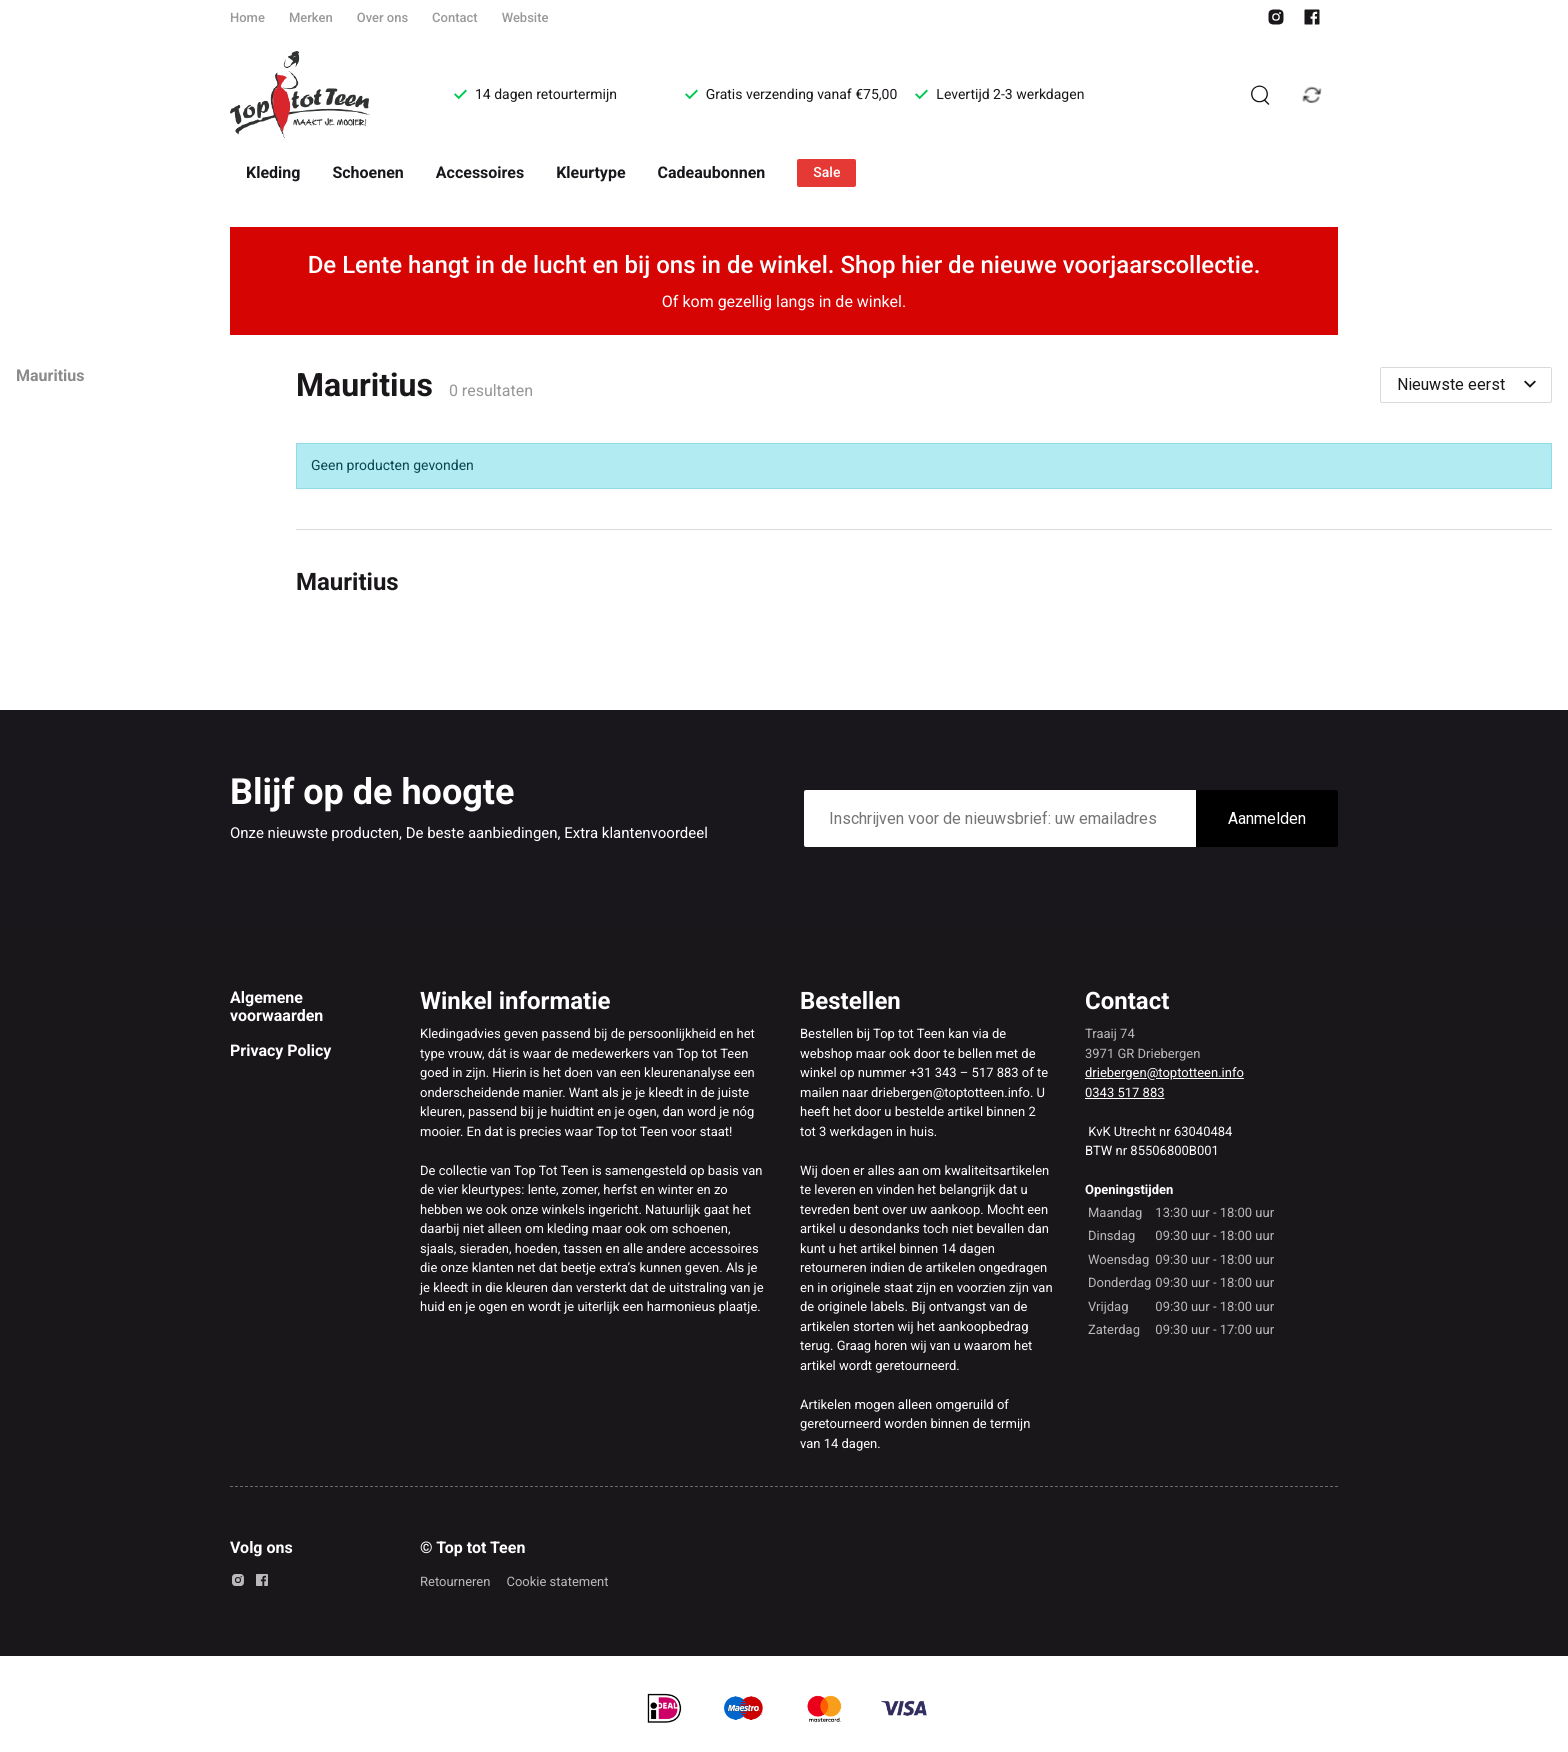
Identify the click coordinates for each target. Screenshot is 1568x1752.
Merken (311, 18)
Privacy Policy (280, 1050)
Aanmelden (1267, 818)
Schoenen (367, 172)
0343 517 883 (1125, 1093)
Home (247, 18)
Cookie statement (557, 1582)
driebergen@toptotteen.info (1164, 1073)
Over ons (382, 18)
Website (525, 18)
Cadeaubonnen (712, 172)
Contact (455, 18)
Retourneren (455, 1582)
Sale (826, 173)
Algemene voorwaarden (276, 1006)
